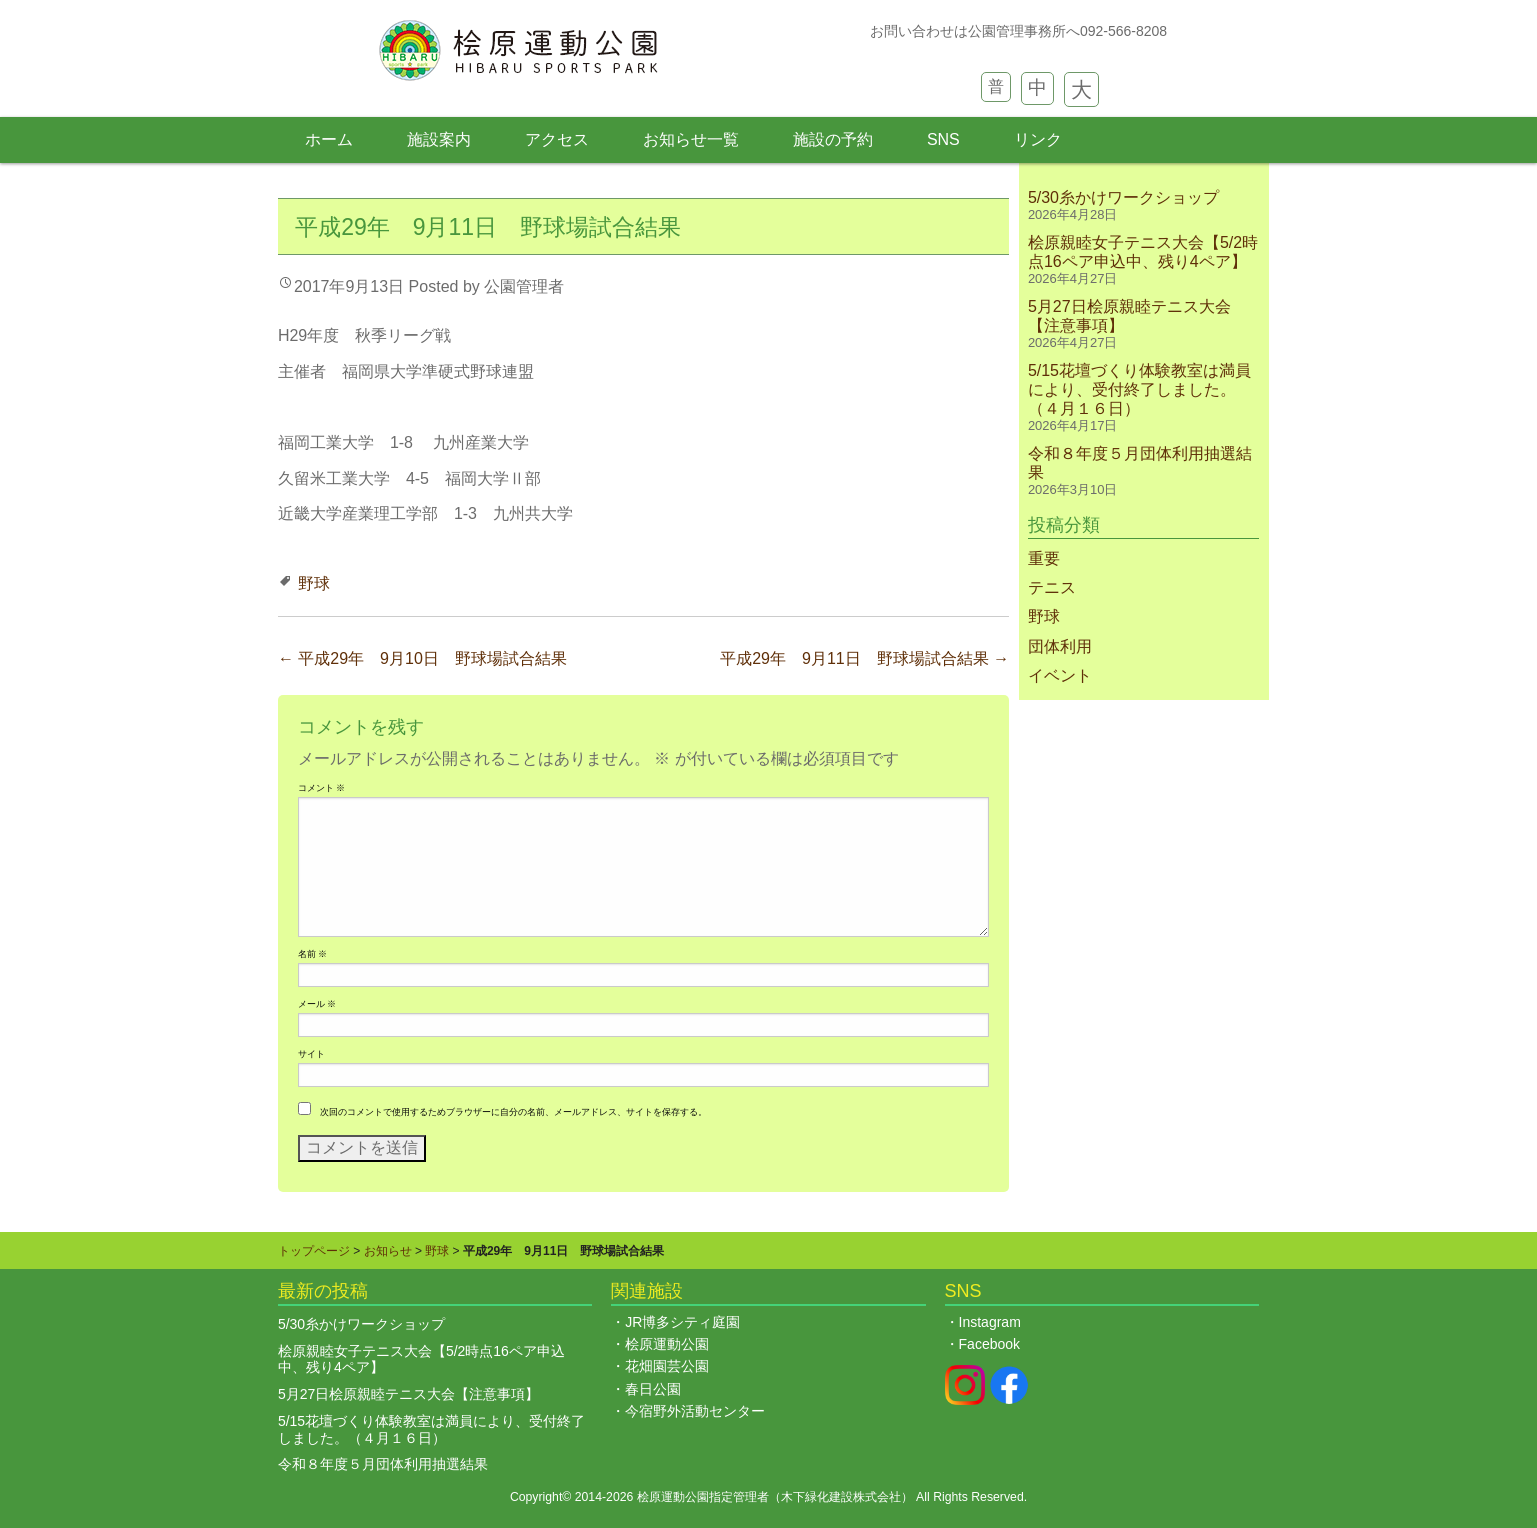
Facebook (989, 1344)
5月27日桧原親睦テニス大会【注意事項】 (408, 1394)
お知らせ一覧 (691, 139)
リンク (1038, 139)
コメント (321, 788)
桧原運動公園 (667, 1344)
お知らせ (388, 1251)
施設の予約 (833, 139)
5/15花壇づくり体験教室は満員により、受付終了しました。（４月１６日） (1139, 389)
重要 (1044, 558)
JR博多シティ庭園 (682, 1322)
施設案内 (439, 139)
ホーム (329, 139)
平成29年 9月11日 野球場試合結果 (864, 658)
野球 (314, 583)
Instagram (990, 1322)
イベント (1060, 675)
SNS (943, 139)
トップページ (314, 1251)
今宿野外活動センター (695, 1411)
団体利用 (1060, 646)
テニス (1052, 587)
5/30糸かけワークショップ (1123, 197)
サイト (311, 1054)
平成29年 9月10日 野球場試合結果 (422, 658)
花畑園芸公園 (667, 1366)
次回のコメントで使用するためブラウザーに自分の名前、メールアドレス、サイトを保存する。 (513, 1112)
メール (317, 1004)
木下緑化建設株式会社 (841, 1497)
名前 (312, 954)
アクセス (557, 139)
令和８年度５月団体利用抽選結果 (383, 1464)
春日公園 (653, 1389)
